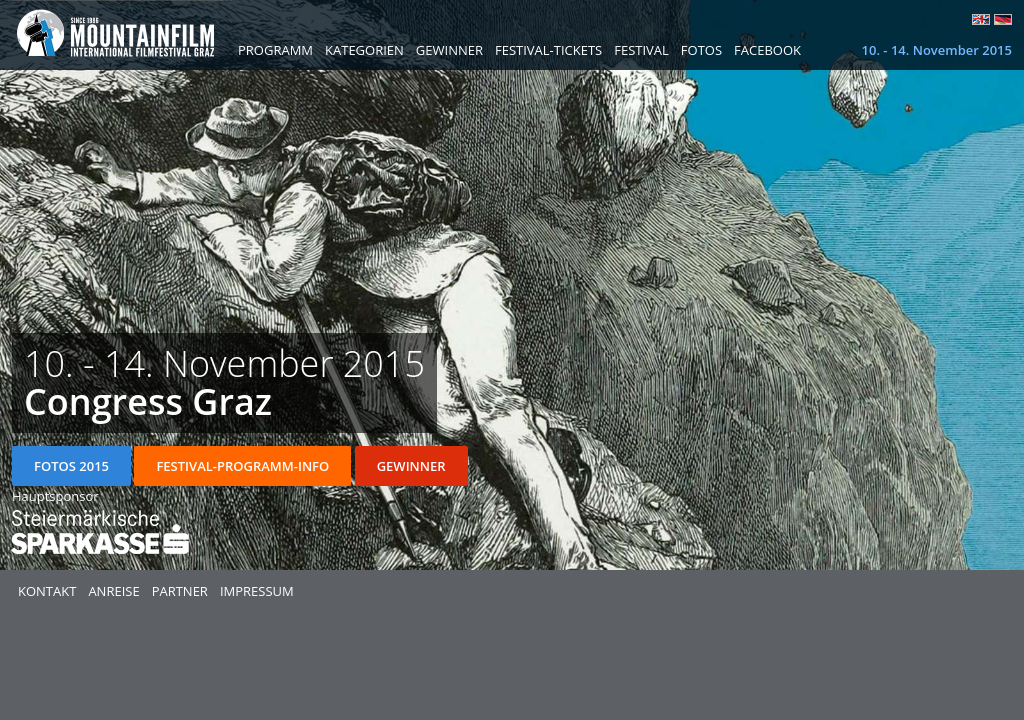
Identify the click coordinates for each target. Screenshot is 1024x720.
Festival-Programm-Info (242, 466)
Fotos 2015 (71, 466)
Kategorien (364, 50)
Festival (641, 50)
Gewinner (449, 50)
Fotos (701, 50)
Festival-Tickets (548, 50)
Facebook (767, 50)
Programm (275, 50)
